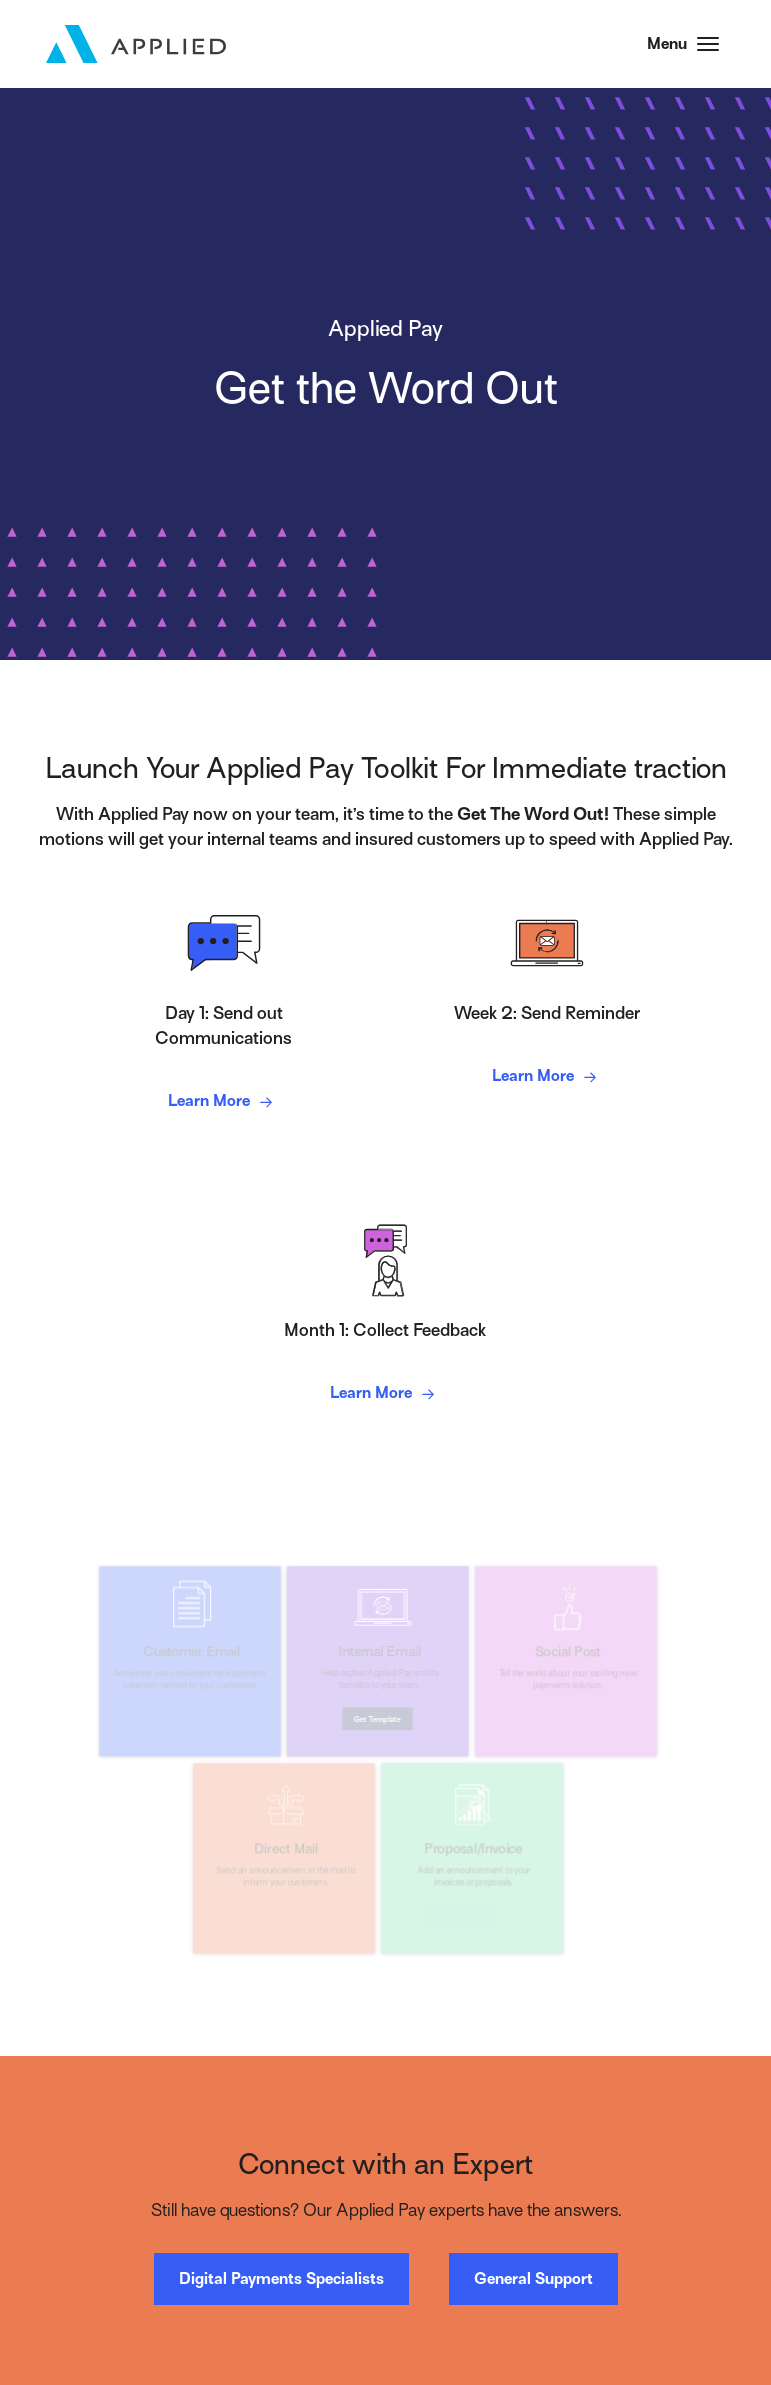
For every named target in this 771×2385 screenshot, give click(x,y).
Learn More (223, 1102)
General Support (533, 2279)
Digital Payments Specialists (281, 2279)
